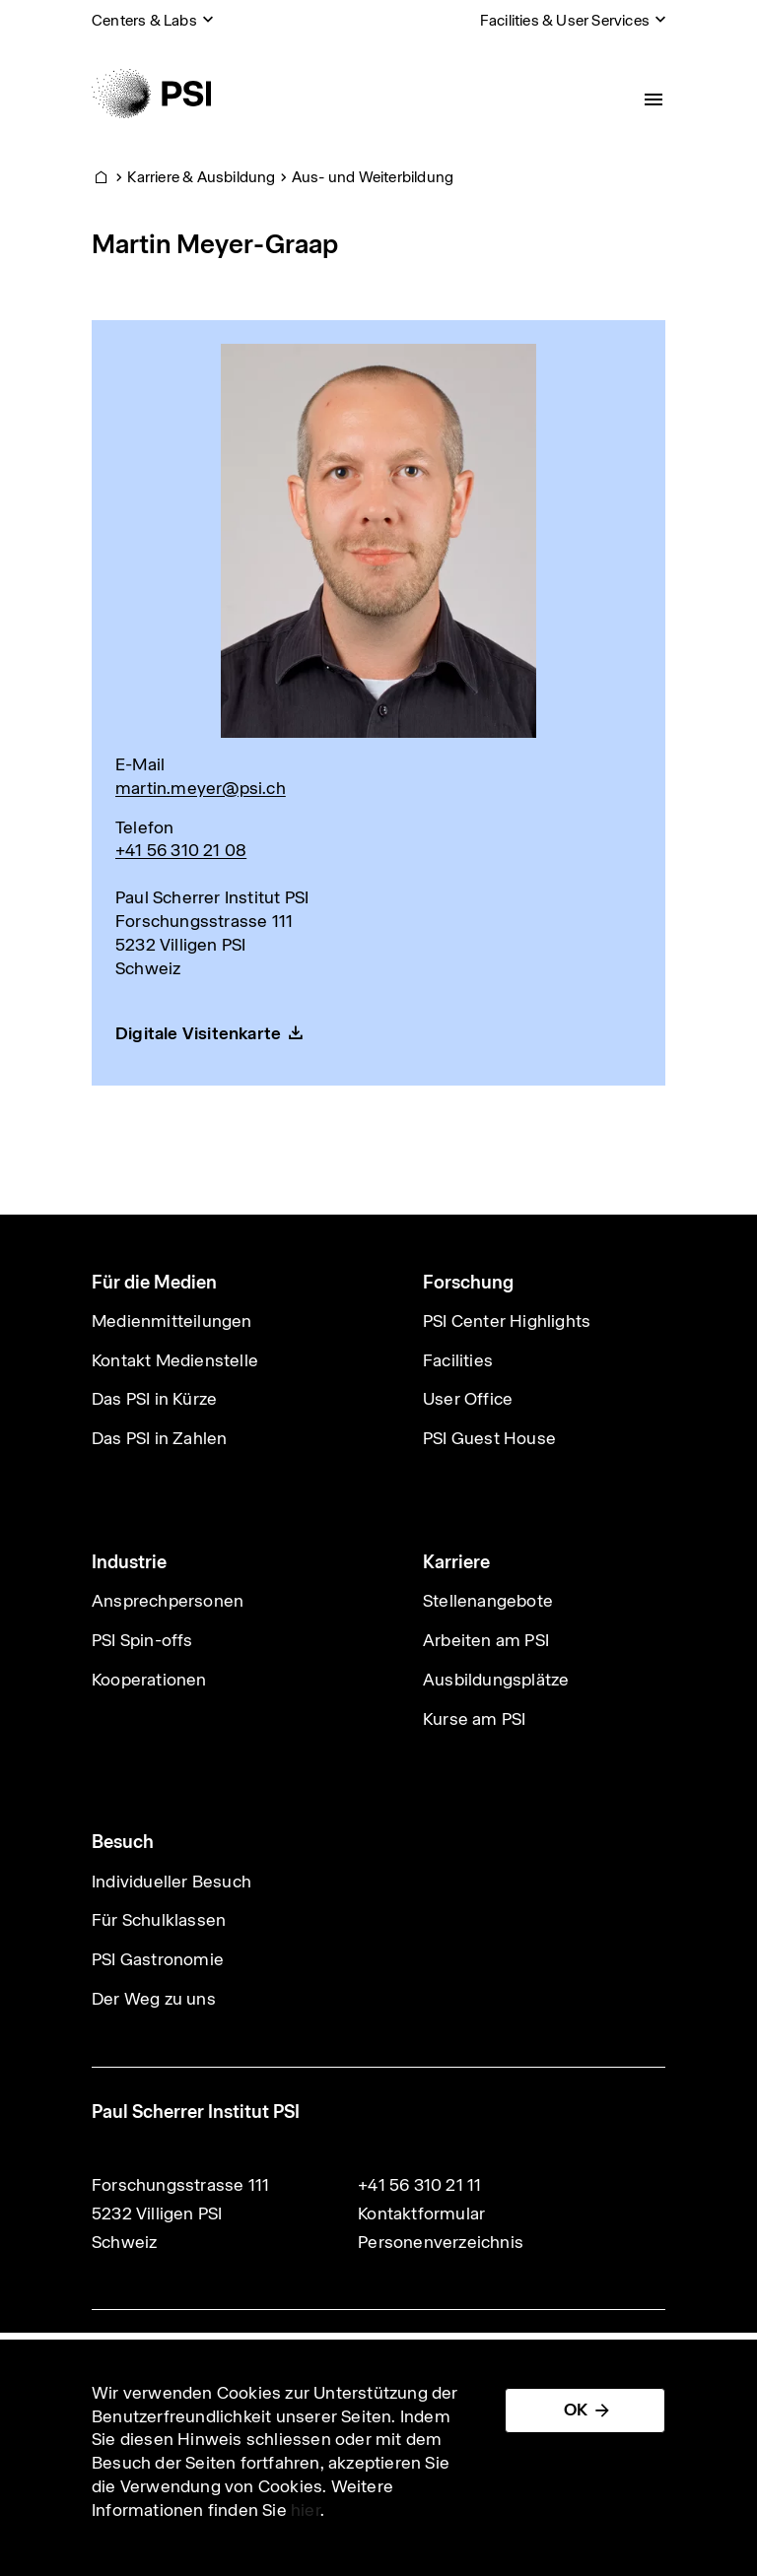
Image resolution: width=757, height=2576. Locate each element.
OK (575, 2409)
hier (305, 2510)
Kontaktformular (421, 2213)
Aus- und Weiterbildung (372, 176)
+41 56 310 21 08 (180, 850)
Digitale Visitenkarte (198, 1033)
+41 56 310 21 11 (419, 2185)
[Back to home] (151, 93)
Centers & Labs (144, 20)
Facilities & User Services (565, 20)
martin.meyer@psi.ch (200, 788)
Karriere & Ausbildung (201, 176)
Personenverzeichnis (440, 2242)
